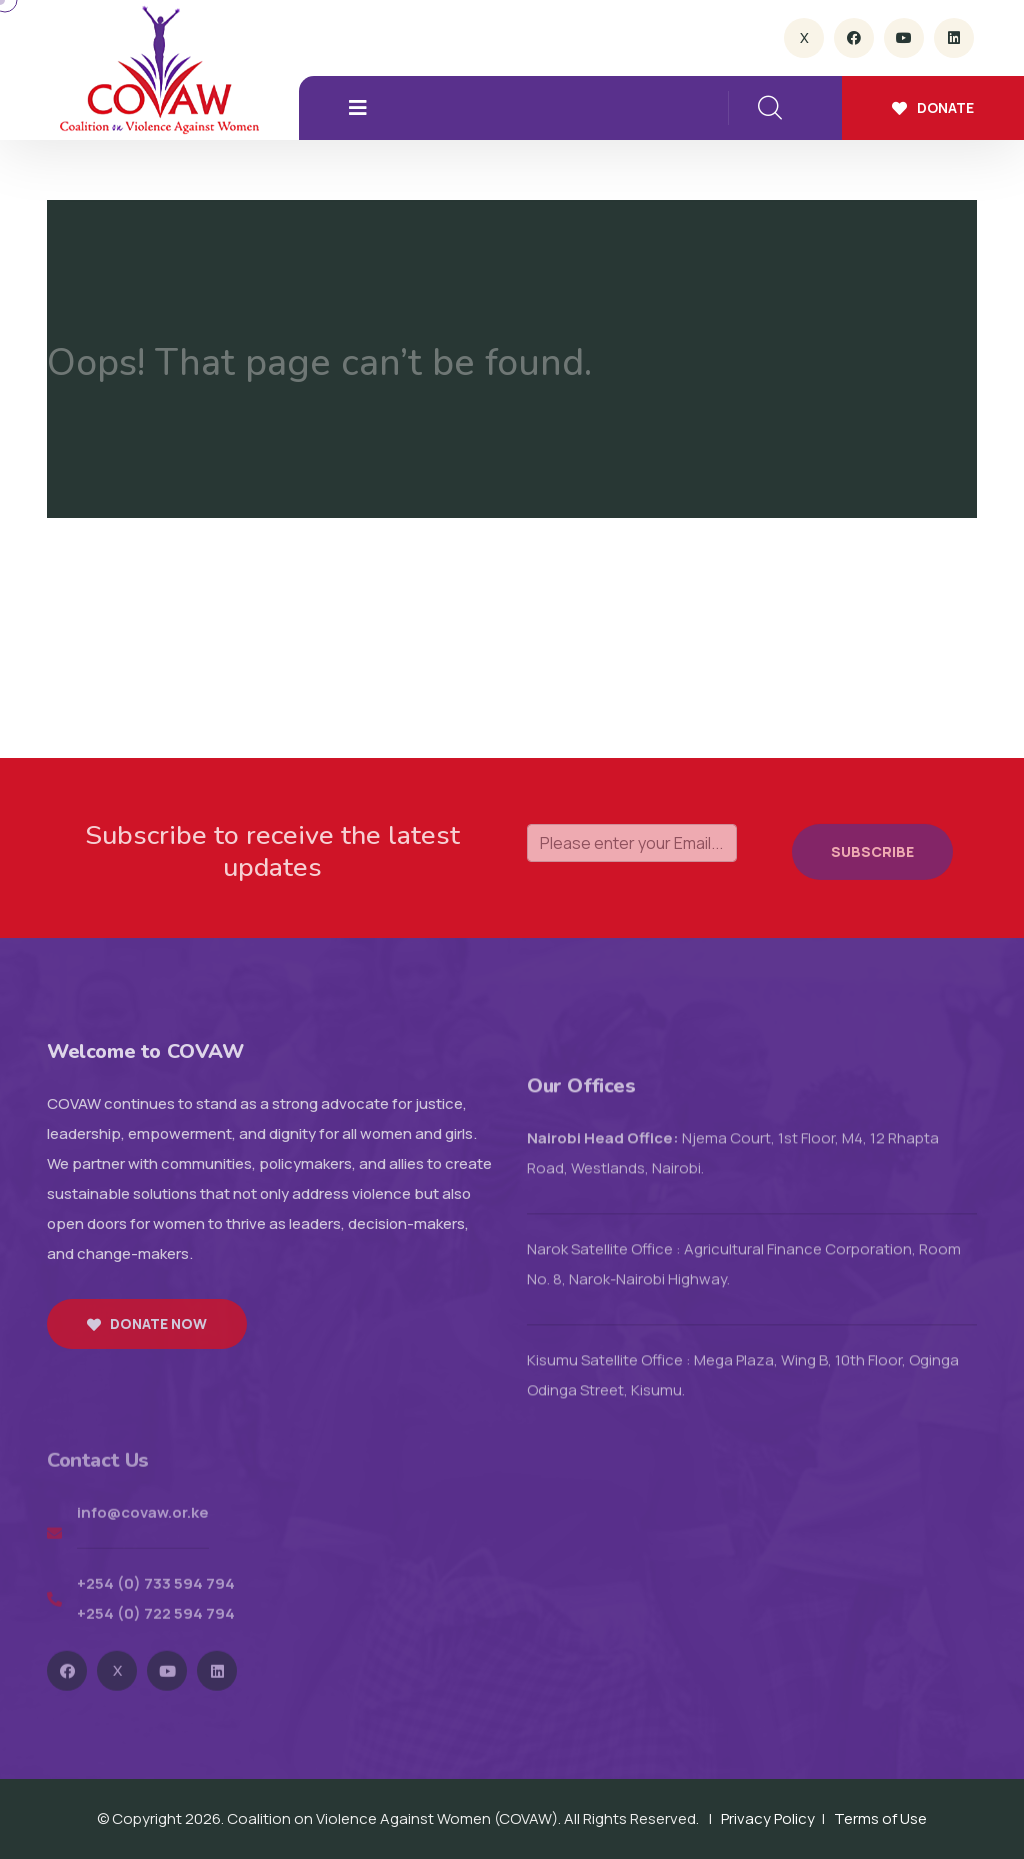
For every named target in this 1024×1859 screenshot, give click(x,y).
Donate (933, 107)
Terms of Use (880, 1818)
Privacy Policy (768, 1818)
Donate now (147, 1339)
